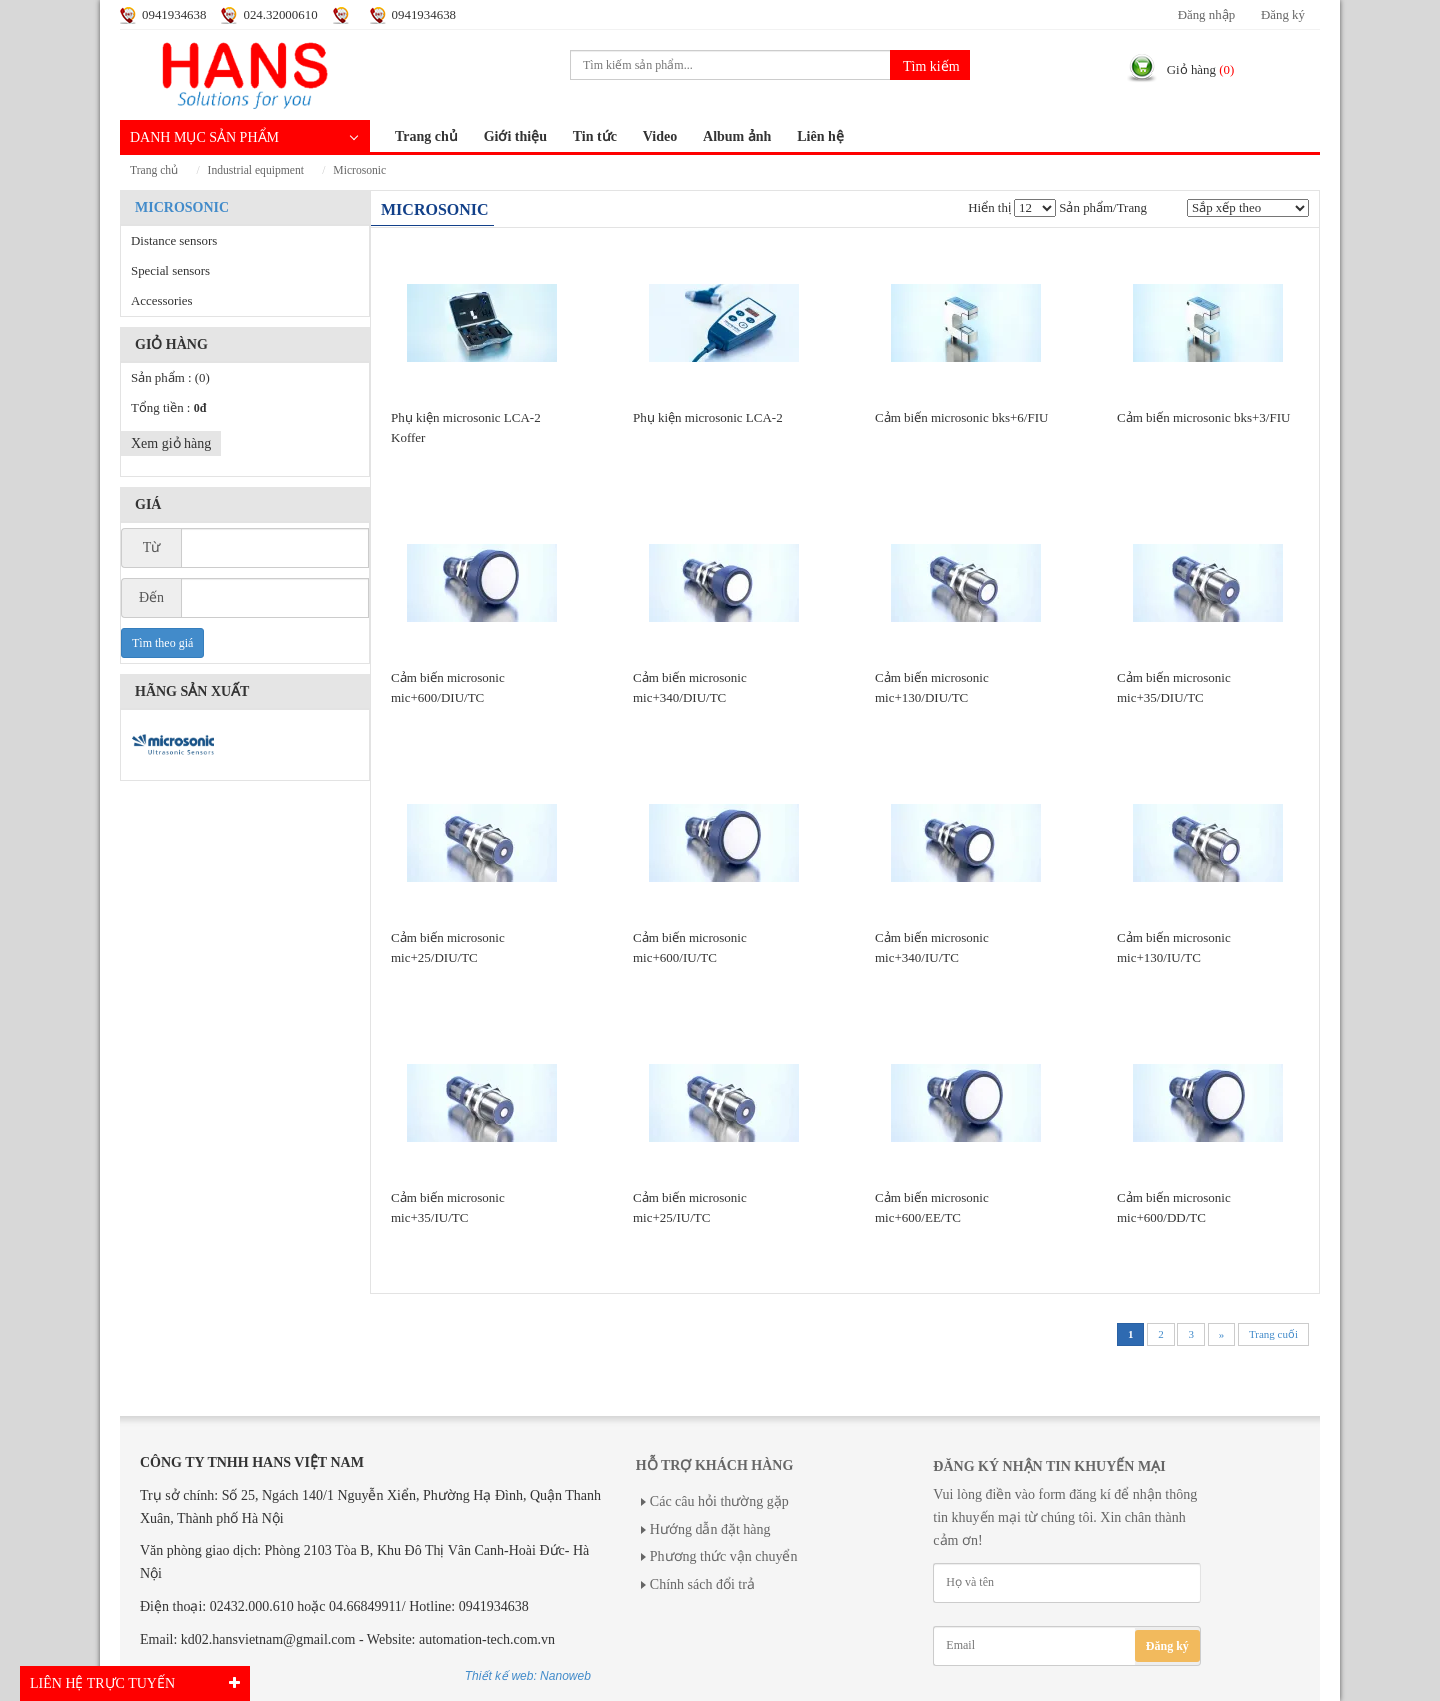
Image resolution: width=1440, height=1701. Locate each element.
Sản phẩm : (170, 378)
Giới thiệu (515, 136)
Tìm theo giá (162, 643)
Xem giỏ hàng (171, 443)
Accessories (162, 301)
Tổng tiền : (168, 408)
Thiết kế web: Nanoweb (528, 1676)
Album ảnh (737, 136)
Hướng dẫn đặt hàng (710, 1529)
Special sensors (170, 271)
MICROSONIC (359, 170)
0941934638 (174, 15)
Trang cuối (1273, 1334)
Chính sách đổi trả (702, 1584)
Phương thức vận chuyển (724, 1556)
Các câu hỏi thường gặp (719, 1501)
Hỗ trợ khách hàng (714, 1465)
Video (660, 136)
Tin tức (595, 136)
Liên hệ (820, 136)
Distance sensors (174, 241)
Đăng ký (1283, 15)
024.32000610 (280, 15)
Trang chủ (426, 136)
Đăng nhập (1206, 15)
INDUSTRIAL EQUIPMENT (256, 170)
